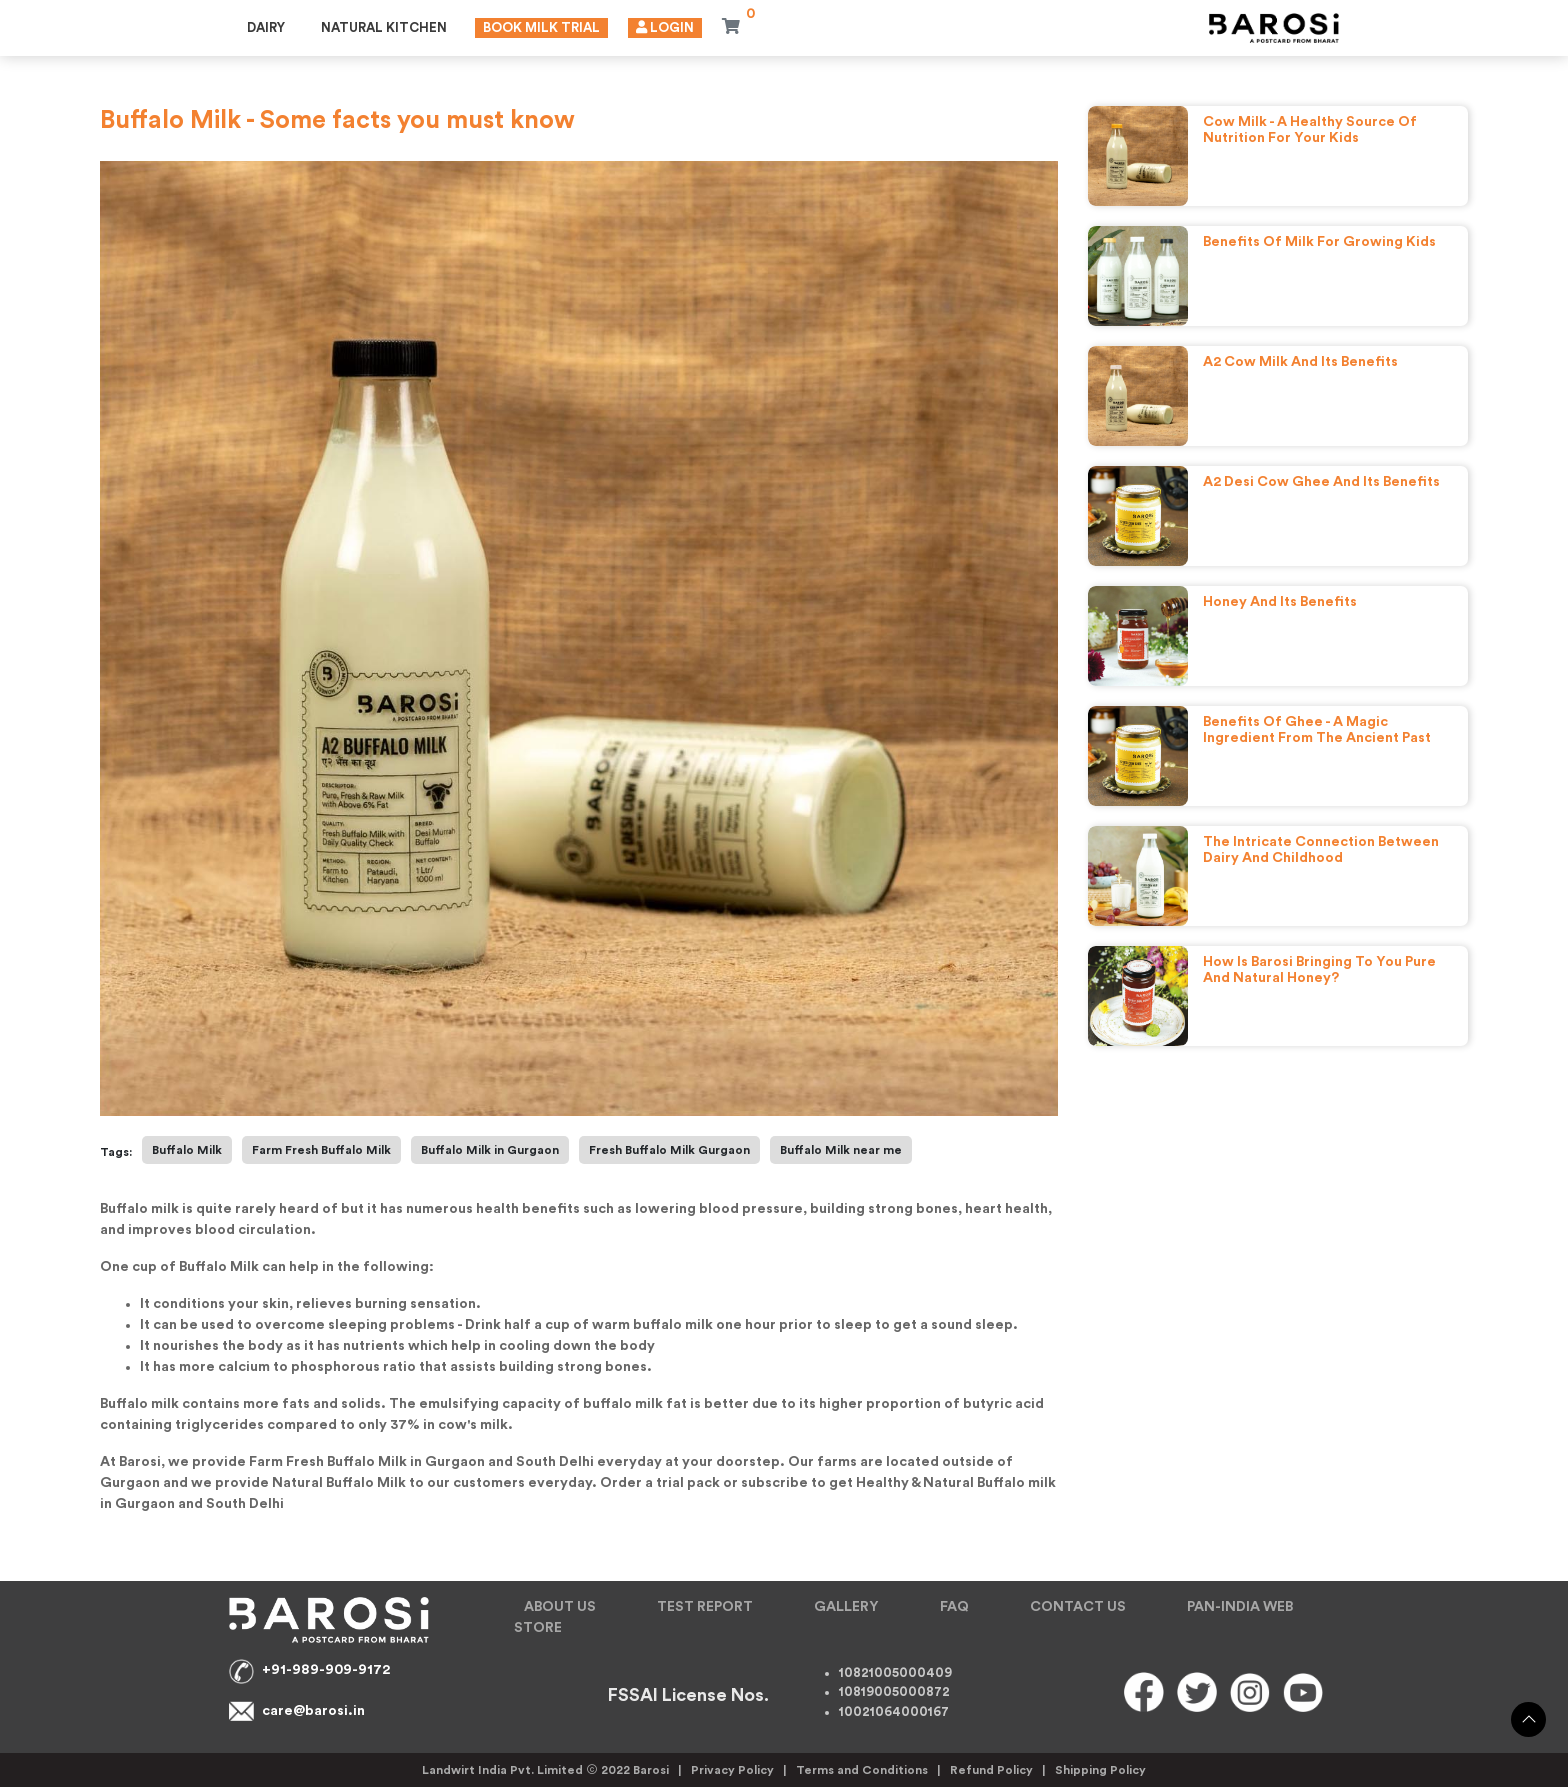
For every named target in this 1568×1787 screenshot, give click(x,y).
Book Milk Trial (541, 27)
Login (665, 27)
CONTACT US (1078, 1607)
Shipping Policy (1100, 1770)
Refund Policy (991, 1770)
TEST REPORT (705, 1607)
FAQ (954, 1607)
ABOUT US (560, 1607)
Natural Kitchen (384, 27)
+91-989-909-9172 (326, 1670)
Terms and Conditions (862, 1770)
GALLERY (846, 1607)
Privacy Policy (732, 1770)
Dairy (266, 27)
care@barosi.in (313, 1711)
